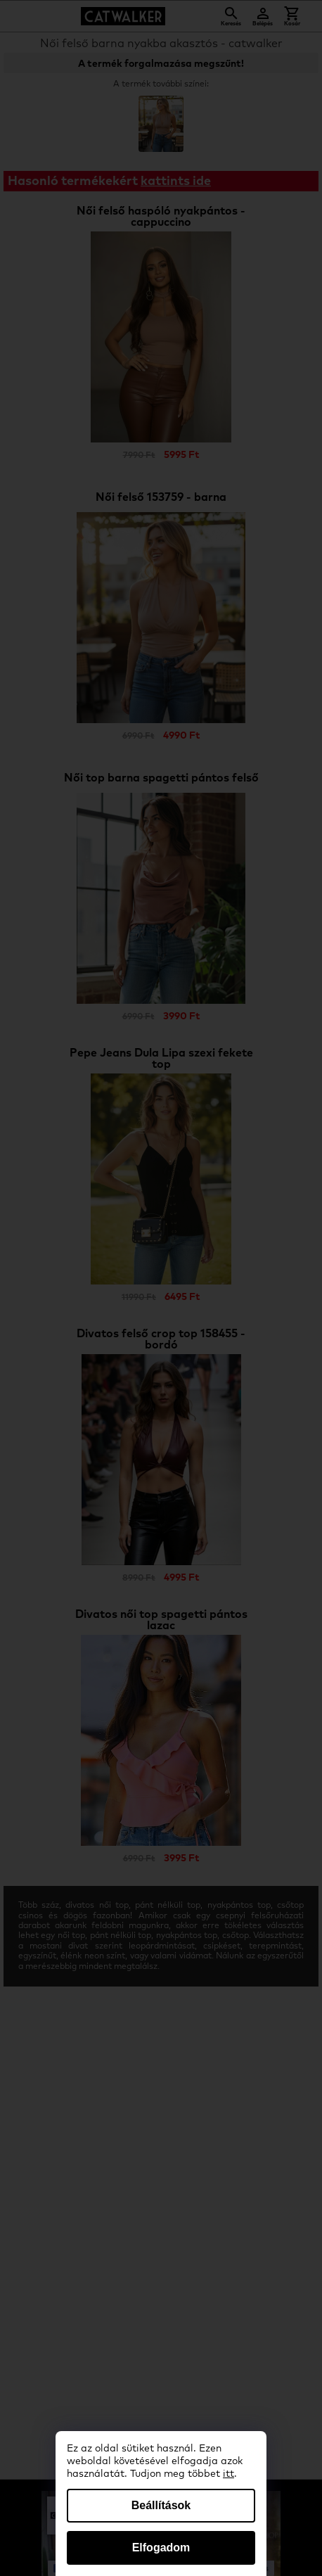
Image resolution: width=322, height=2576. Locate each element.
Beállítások (161, 2505)
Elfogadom (161, 2547)
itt (228, 2474)
